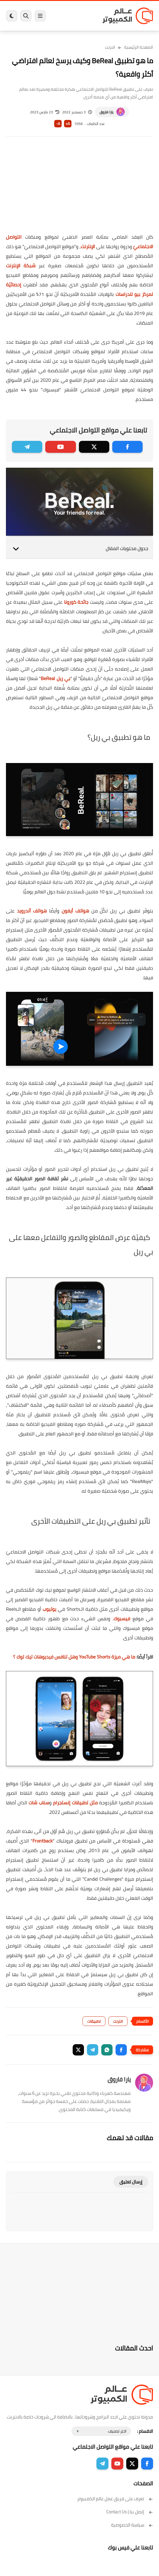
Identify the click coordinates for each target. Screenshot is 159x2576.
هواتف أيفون (75, 910)
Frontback (42, 1840)
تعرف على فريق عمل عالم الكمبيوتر (115, 2498)
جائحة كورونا (76, 601)
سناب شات (39, 1802)
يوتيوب (49, 1608)
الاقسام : (145, 2431)
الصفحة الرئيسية (138, 47)
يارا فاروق (106, 112)
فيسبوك (121, 1618)
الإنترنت (88, 246)
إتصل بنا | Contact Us (129, 2511)
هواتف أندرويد (32, 910)
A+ (68, 123)
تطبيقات (94, 2021)
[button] (121, 2049)
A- (58, 123)
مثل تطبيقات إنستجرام (75, 1802)
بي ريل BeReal (55, 678)
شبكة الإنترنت (20, 265)
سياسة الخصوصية (132, 2525)
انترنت (110, 47)
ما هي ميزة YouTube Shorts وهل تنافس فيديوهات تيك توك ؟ (74, 1656)
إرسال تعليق (130, 2181)
